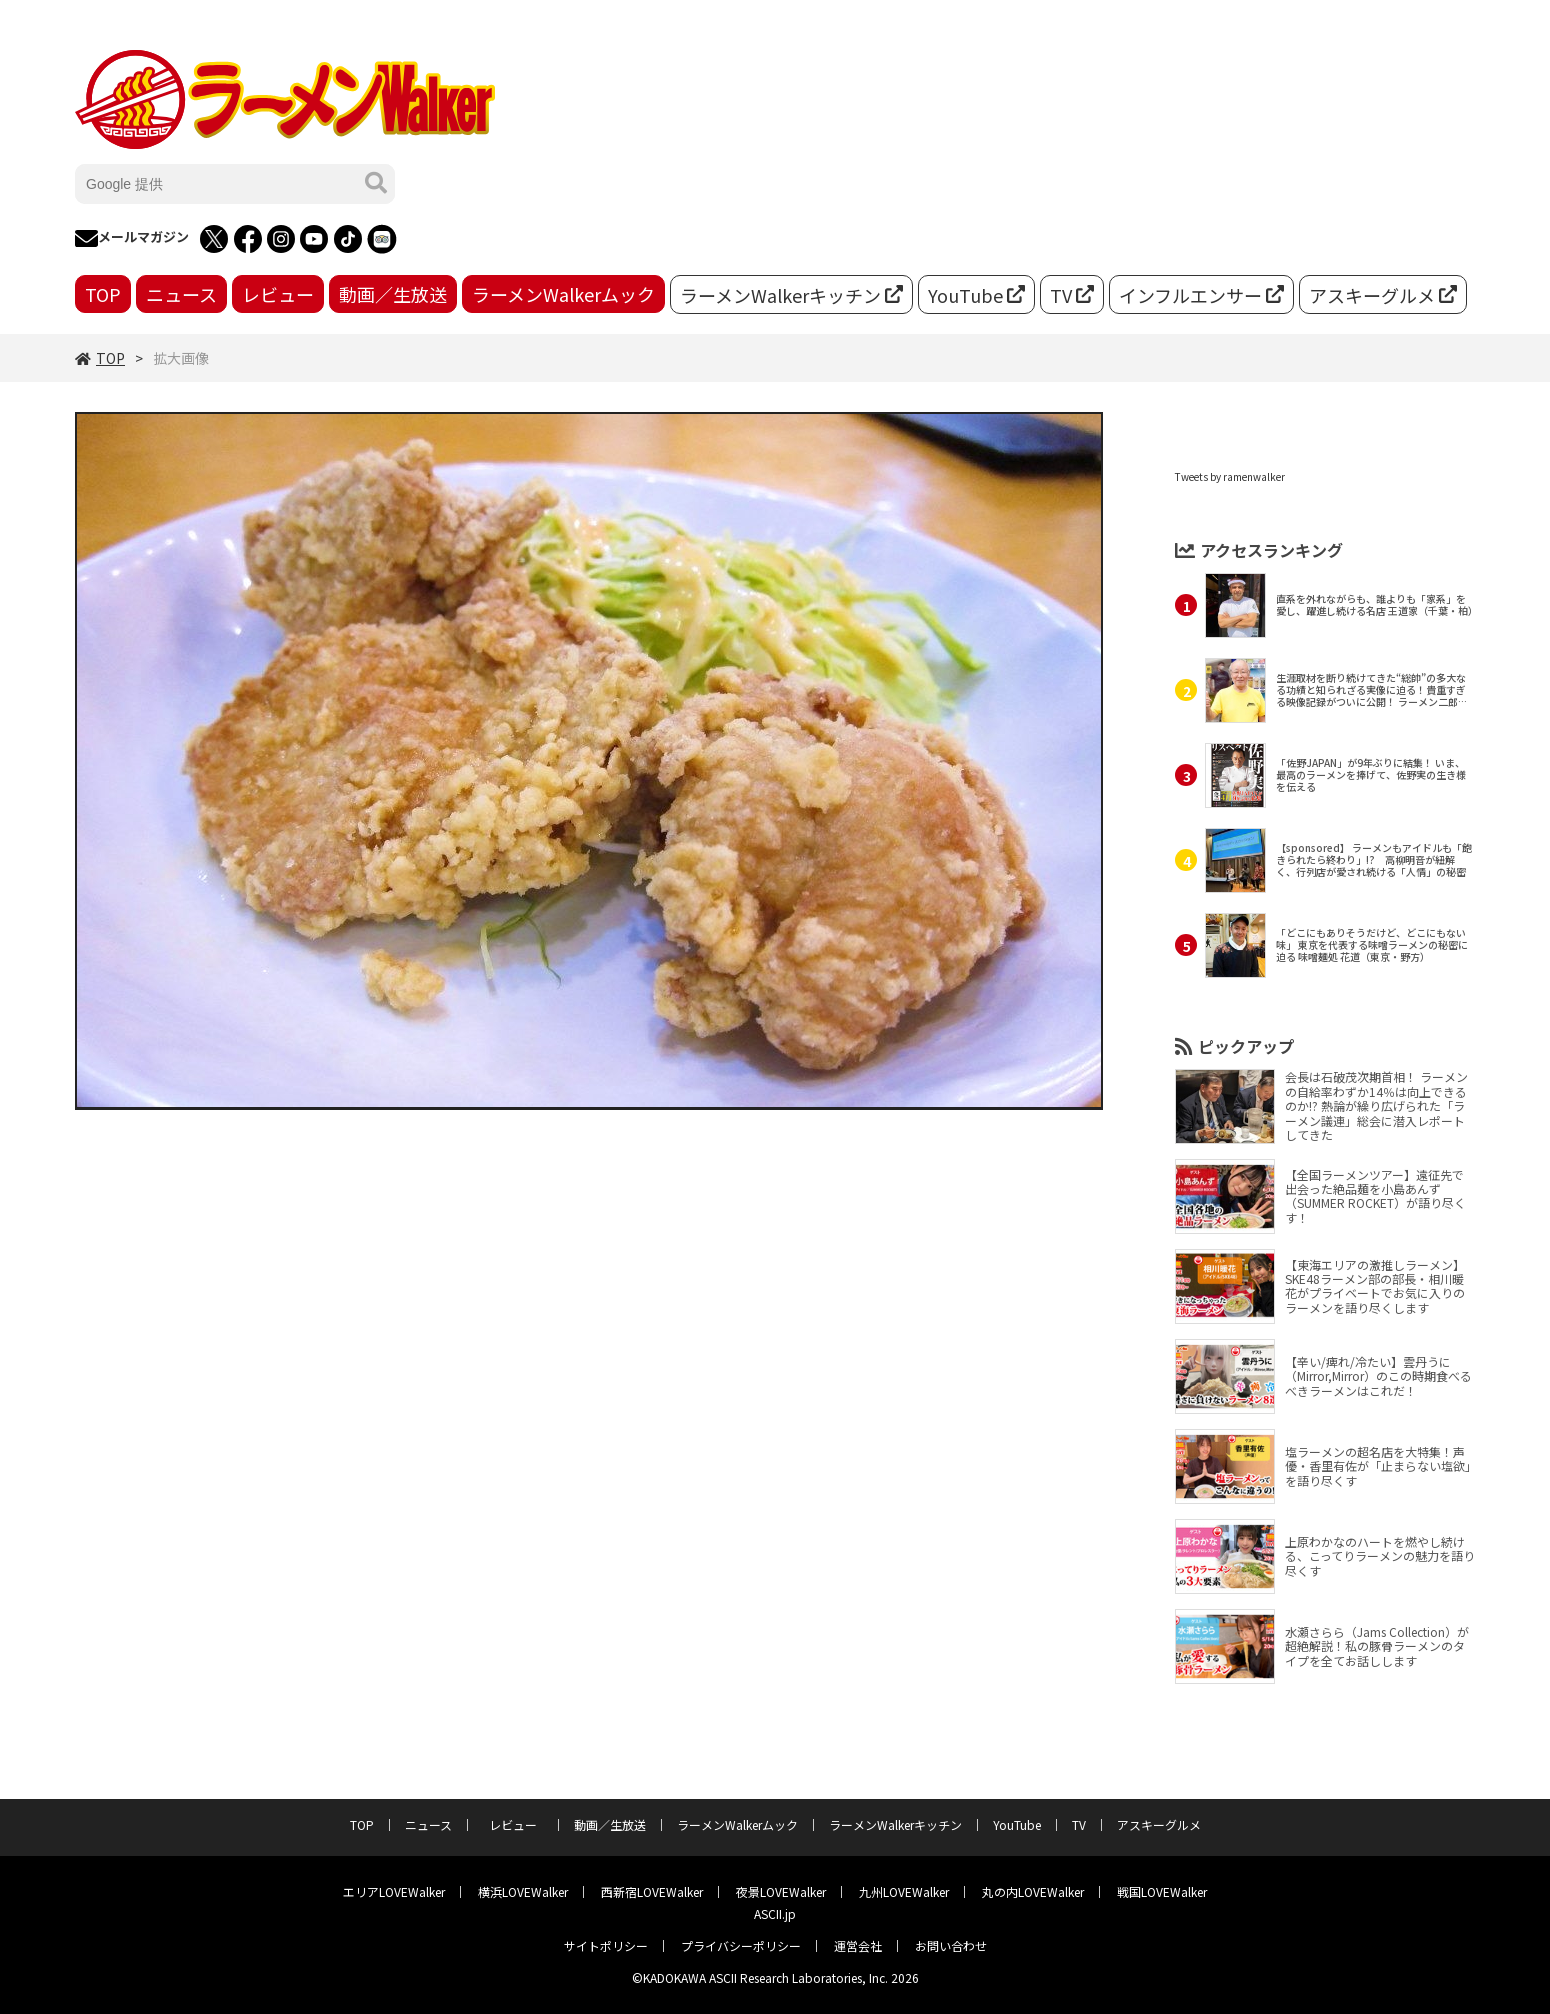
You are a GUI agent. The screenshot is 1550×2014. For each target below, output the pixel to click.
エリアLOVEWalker (394, 1891)
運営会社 (858, 1945)
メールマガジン (132, 239)
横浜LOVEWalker (523, 1891)
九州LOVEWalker (904, 1891)
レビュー (278, 294)
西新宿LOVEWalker (652, 1891)
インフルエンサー (1201, 295)
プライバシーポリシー (741, 1945)
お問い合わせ (951, 1945)
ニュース (181, 294)
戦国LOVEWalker (1162, 1891)
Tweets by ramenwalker (1230, 476)
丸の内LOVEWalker (1033, 1891)
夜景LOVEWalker (781, 1891)
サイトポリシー (606, 1945)
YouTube (976, 295)
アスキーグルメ (1383, 295)
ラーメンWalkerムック (563, 294)
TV (1072, 295)
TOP (103, 294)
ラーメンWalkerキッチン (791, 295)
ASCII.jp (775, 1913)
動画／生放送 (393, 294)
